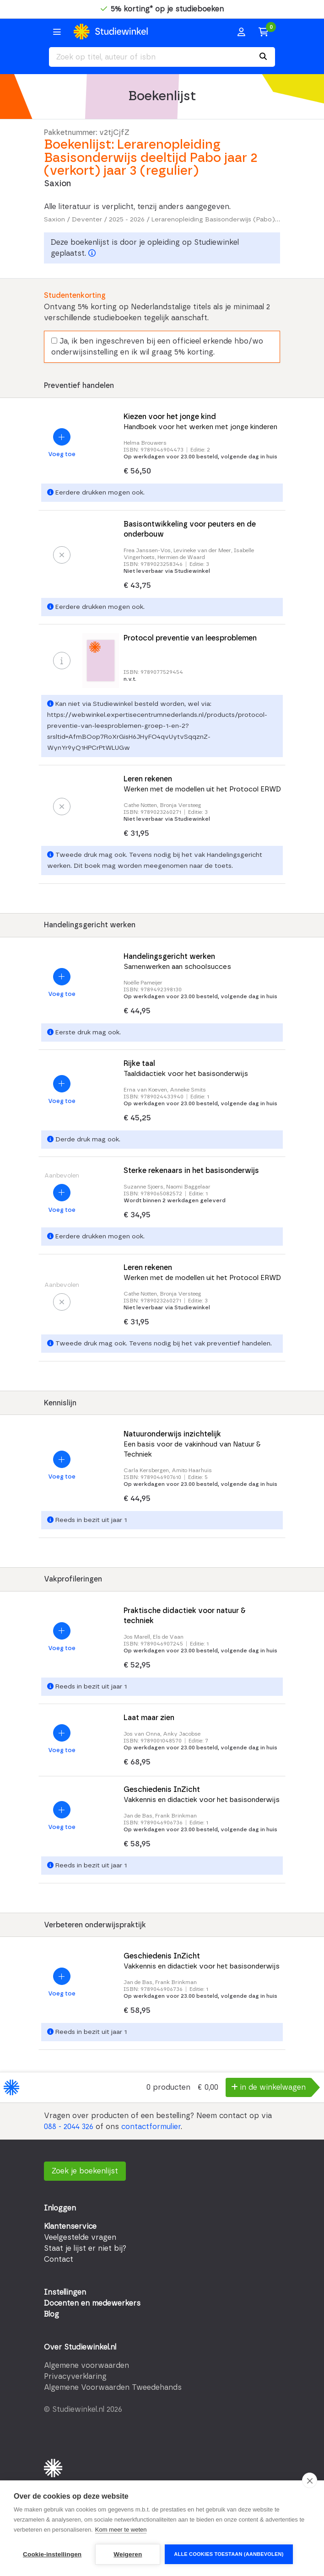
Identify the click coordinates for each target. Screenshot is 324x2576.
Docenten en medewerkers (92, 2303)
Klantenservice (70, 2226)
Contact (58, 2259)
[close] (309, 2480)
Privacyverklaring (75, 2376)
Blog (51, 2314)
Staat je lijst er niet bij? (85, 2248)
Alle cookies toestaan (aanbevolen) (228, 2554)
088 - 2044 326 (68, 2126)
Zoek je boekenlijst (85, 2171)
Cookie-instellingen (52, 2554)
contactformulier (151, 2126)
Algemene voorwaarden (86, 2365)
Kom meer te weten (121, 2529)
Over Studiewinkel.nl (80, 2347)
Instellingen (65, 2292)
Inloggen (60, 2208)
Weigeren (127, 2554)
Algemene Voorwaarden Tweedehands (113, 2387)
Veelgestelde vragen (80, 2237)
